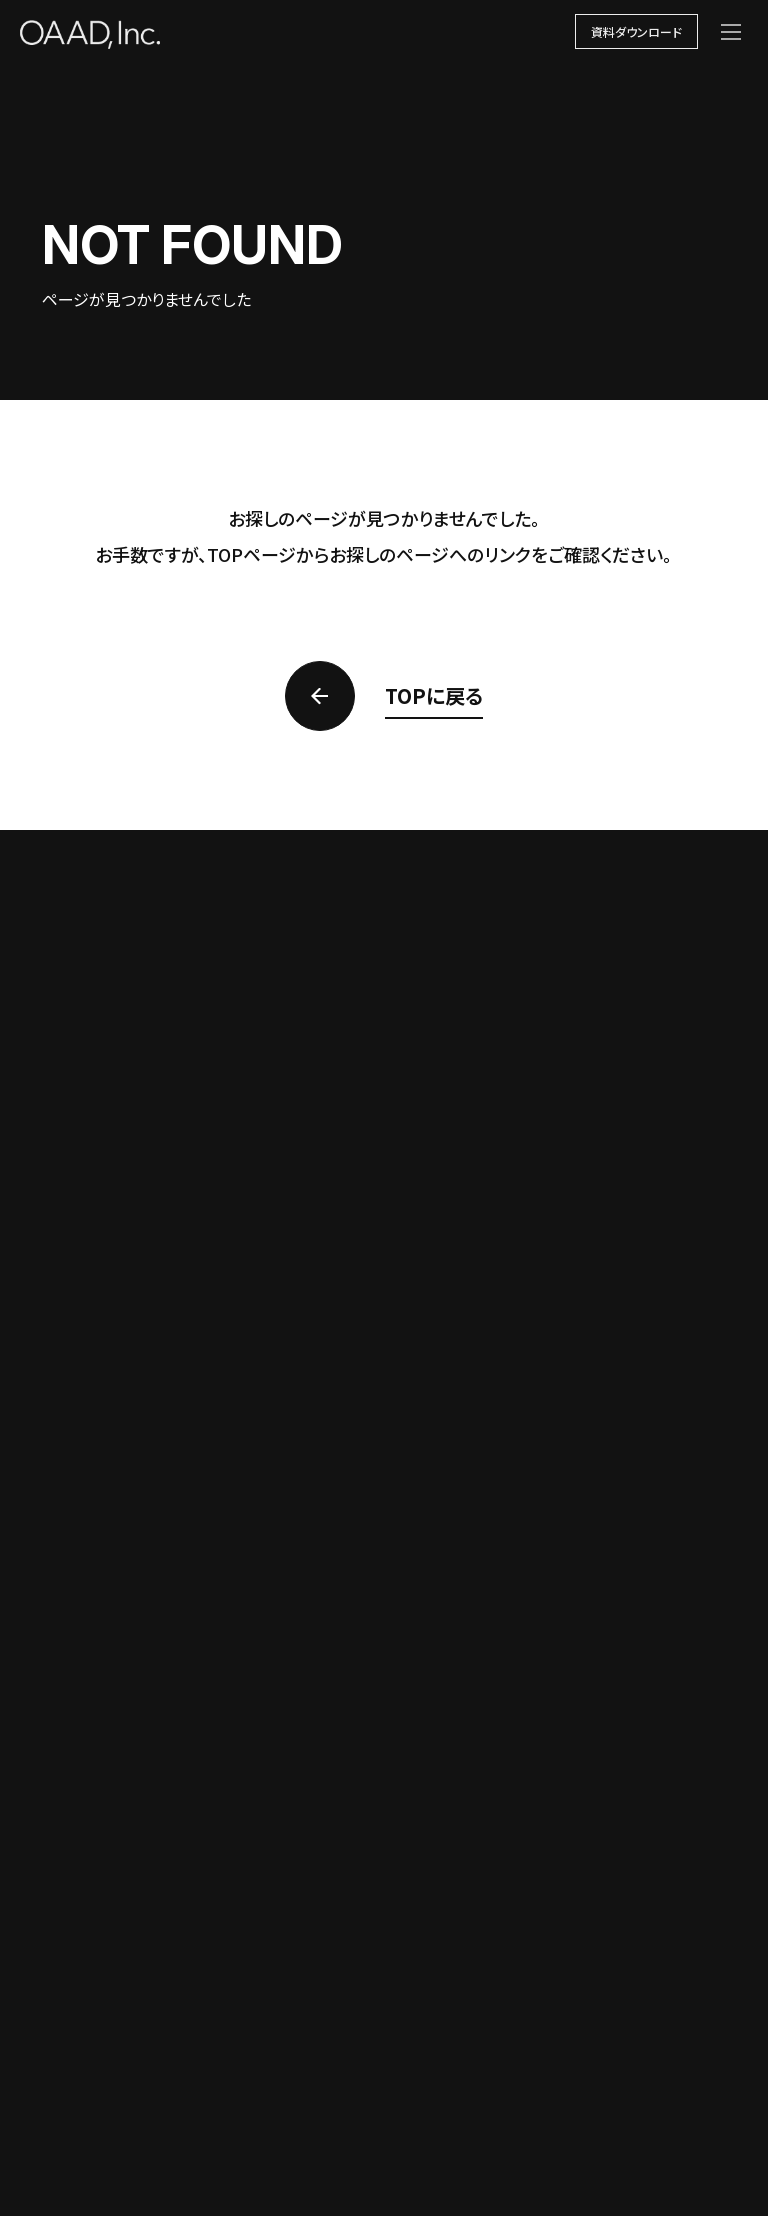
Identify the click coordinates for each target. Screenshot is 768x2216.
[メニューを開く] (731, 32)
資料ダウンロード (636, 31)
